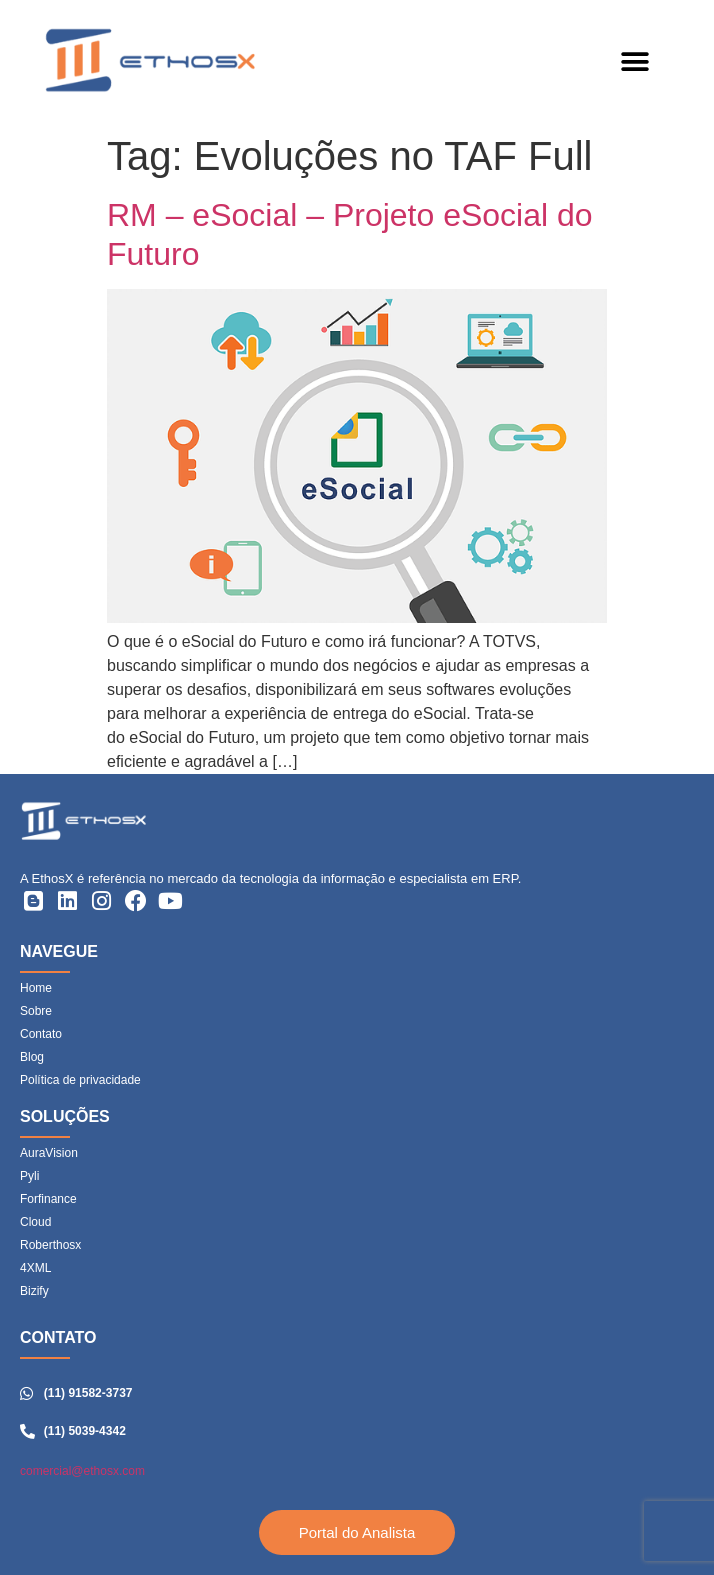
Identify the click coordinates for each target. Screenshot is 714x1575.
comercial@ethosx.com (82, 1471)
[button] (634, 62)
